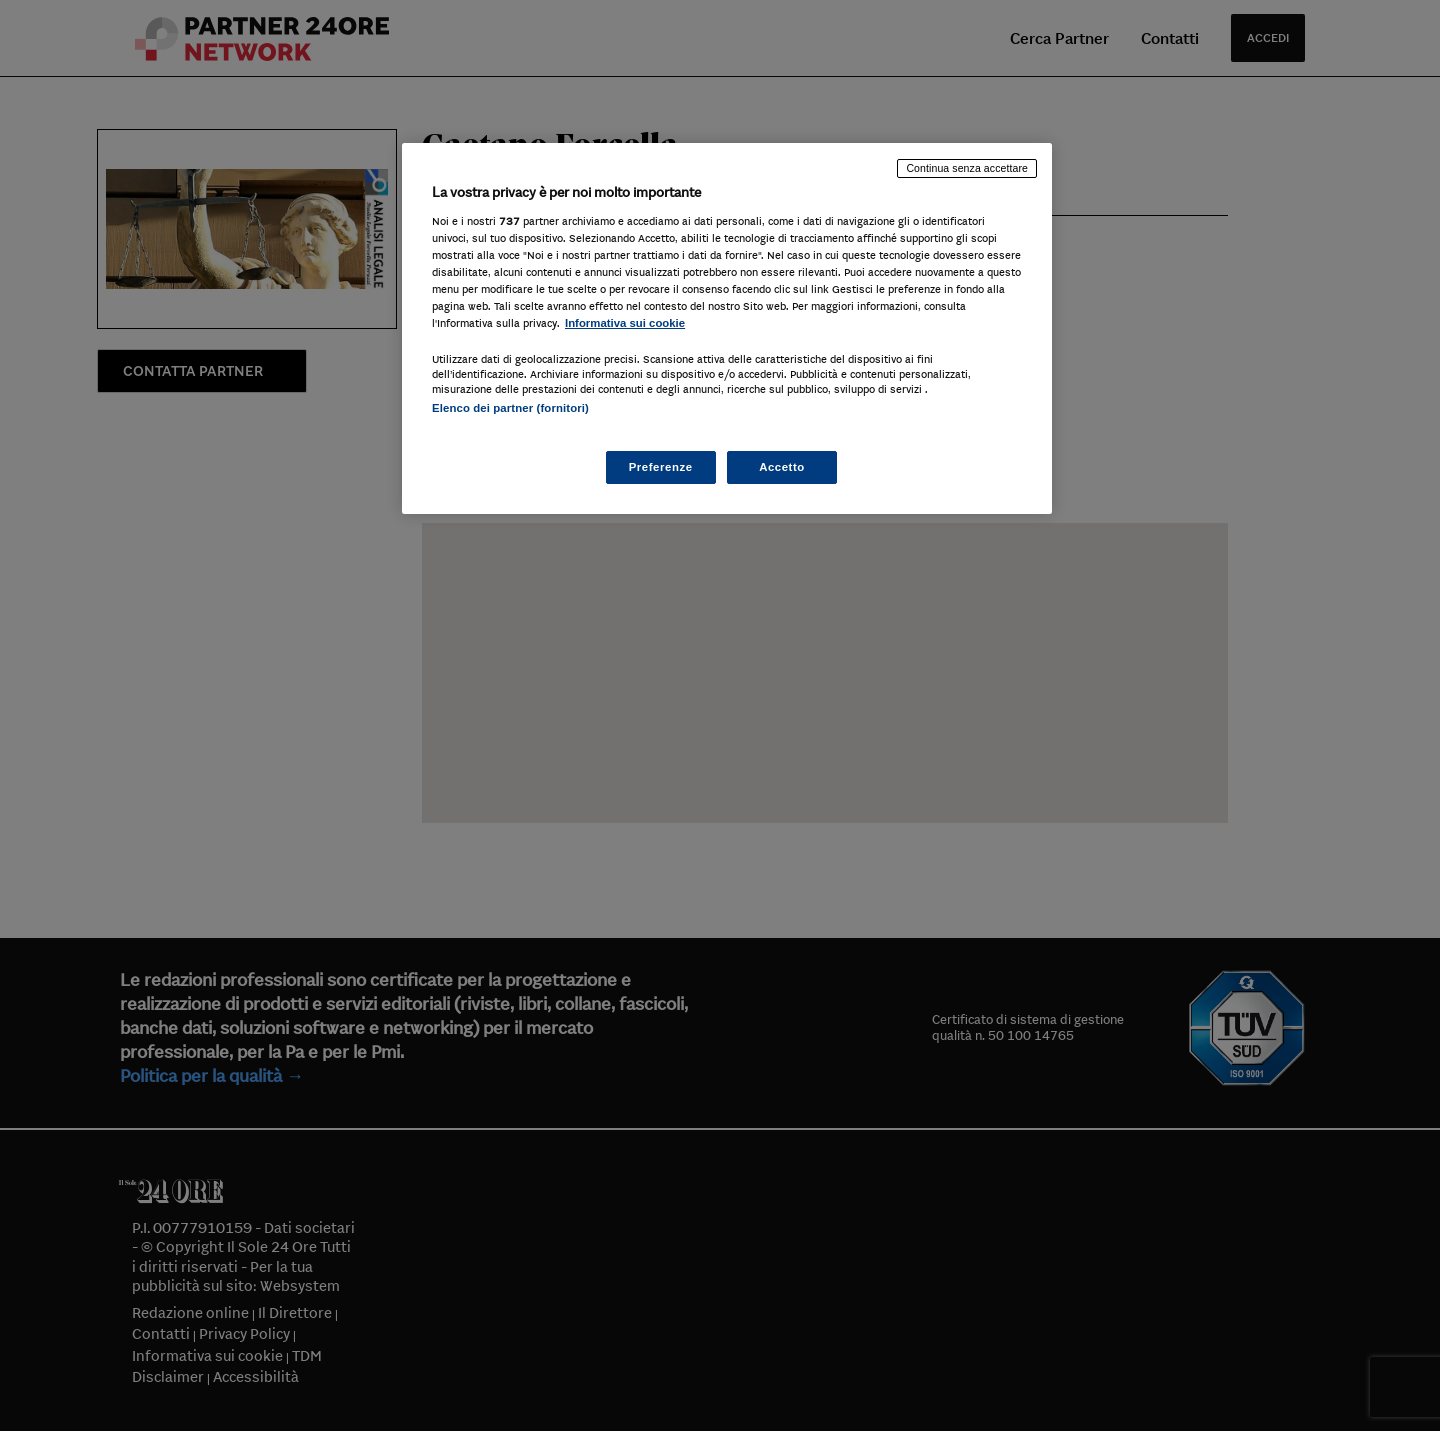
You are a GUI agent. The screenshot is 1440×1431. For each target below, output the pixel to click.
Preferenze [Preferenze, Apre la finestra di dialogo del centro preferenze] (661, 467)
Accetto (782, 467)
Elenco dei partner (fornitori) (510, 408)
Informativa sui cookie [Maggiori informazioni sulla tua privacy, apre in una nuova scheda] (625, 323)
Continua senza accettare (967, 168)
